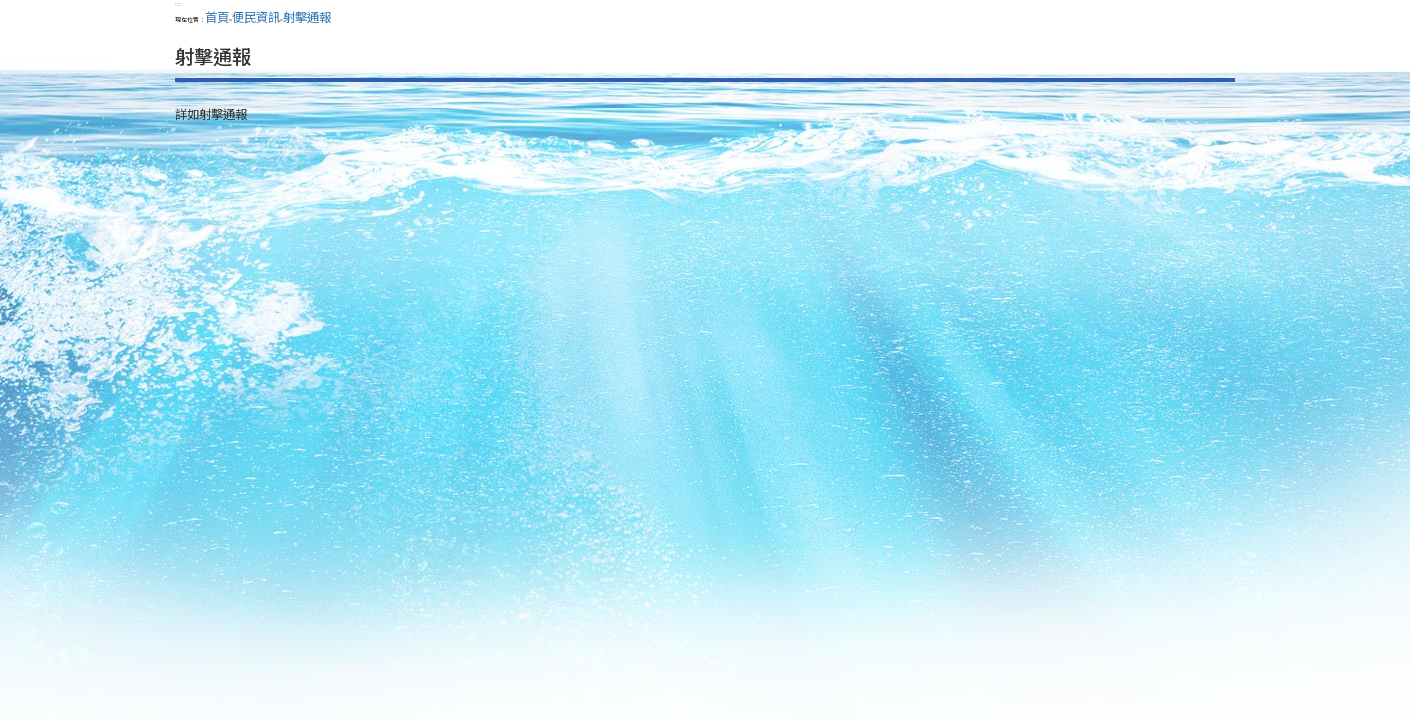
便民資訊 (256, 17)
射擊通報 (307, 17)
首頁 (217, 17)
